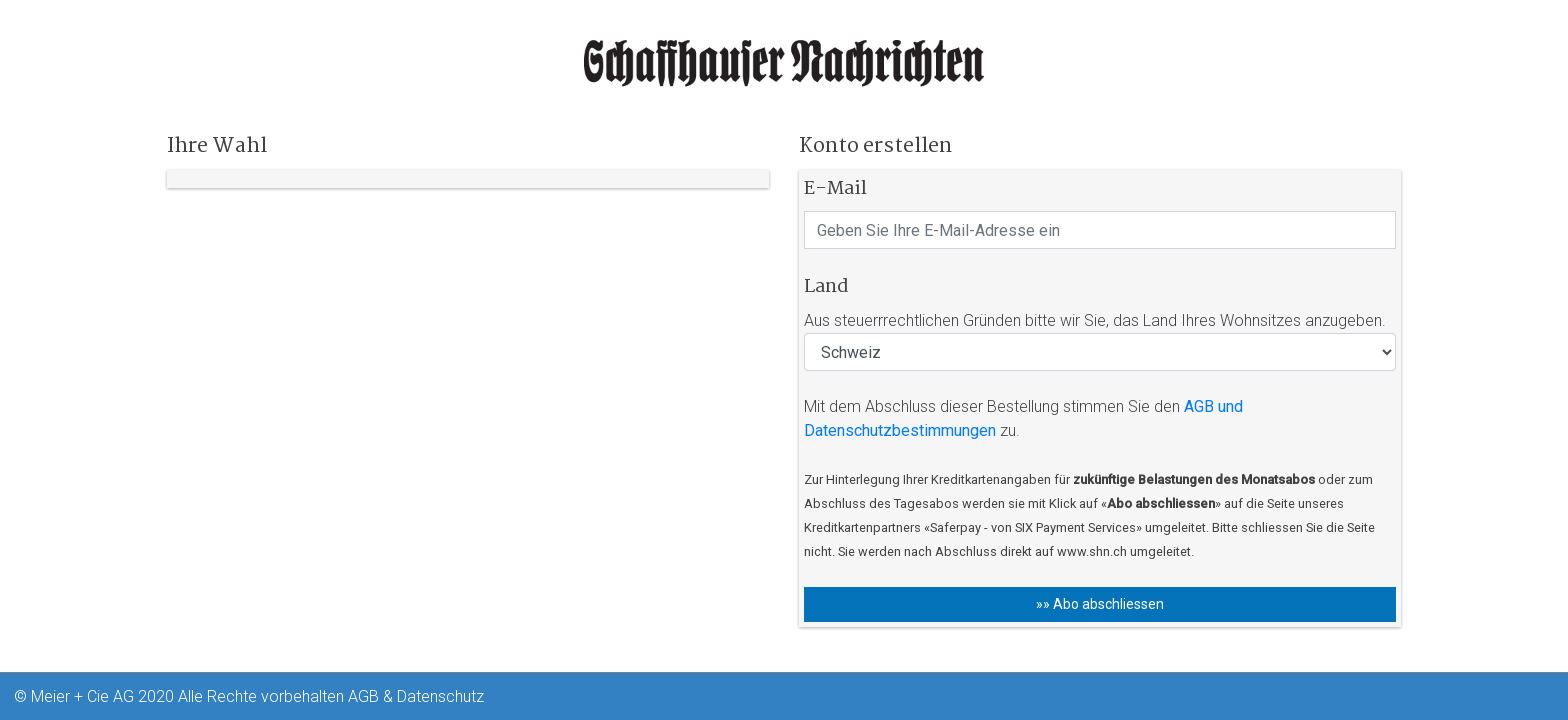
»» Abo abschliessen (1100, 604)
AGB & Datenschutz (416, 696)
